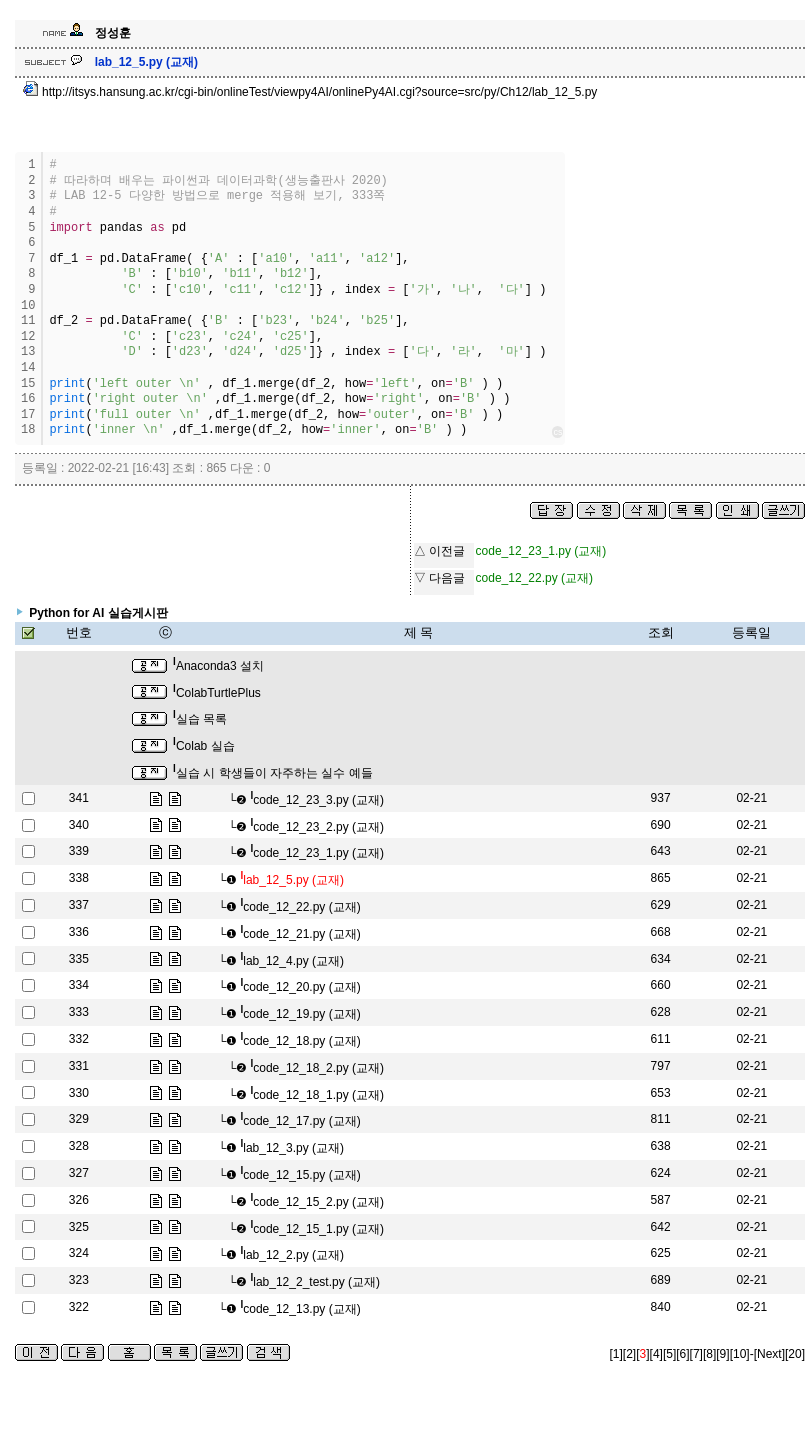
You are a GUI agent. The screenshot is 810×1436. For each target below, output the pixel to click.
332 (79, 1039)
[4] (656, 1354)
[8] (709, 1354)
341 (79, 798)
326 (79, 1200)
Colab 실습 (203, 746)
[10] (740, 1354)
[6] (682, 1354)
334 (79, 985)
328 (79, 1146)
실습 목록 (200, 719)
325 (79, 1227)
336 (79, 932)
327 (79, 1173)
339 (79, 851)
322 (79, 1307)
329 (79, 1119)
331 (79, 1066)
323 (79, 1280)
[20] (795, 1354)
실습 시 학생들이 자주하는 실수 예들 (272, 773)
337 (79, 905)
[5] (669, 1354)
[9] (722, 1354)
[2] (629, 1354)
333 (79, 1012)
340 (79, 825)
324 (79, 1253)
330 (79, 1093)
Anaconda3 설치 (218, 666)
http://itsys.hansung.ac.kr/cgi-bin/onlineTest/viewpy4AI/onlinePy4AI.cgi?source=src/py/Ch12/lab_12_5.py (310, 92)
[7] (696, 1354)
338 (79, 878)
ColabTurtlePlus (217, 693)
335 (79, 959)
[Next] (769, 1354)
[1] (616, 1354)
